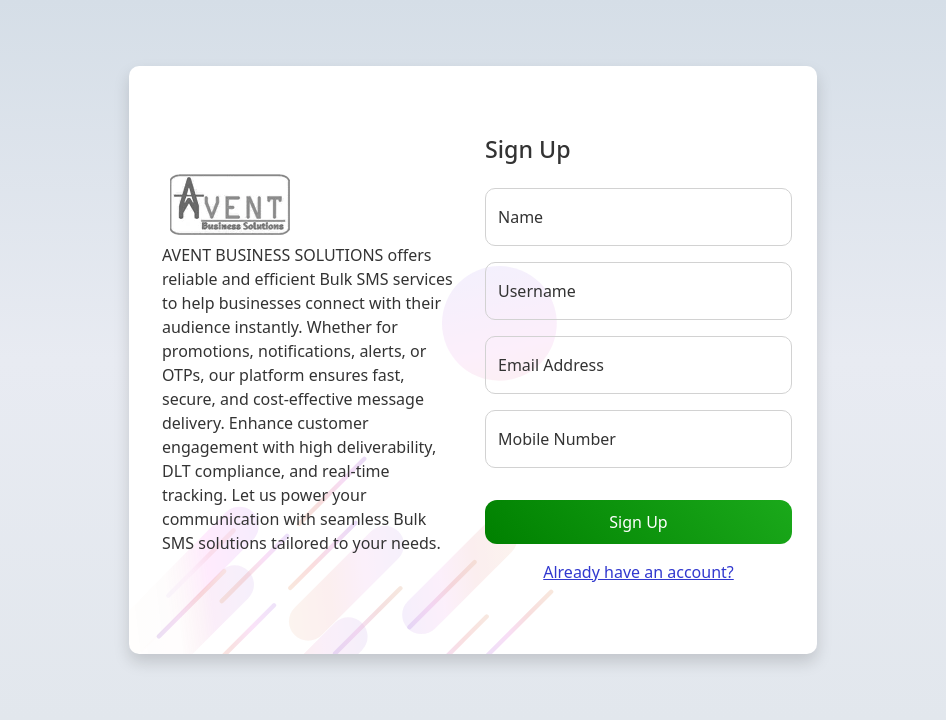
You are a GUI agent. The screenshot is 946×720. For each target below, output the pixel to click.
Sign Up (638, 522)
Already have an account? (638, 572)
